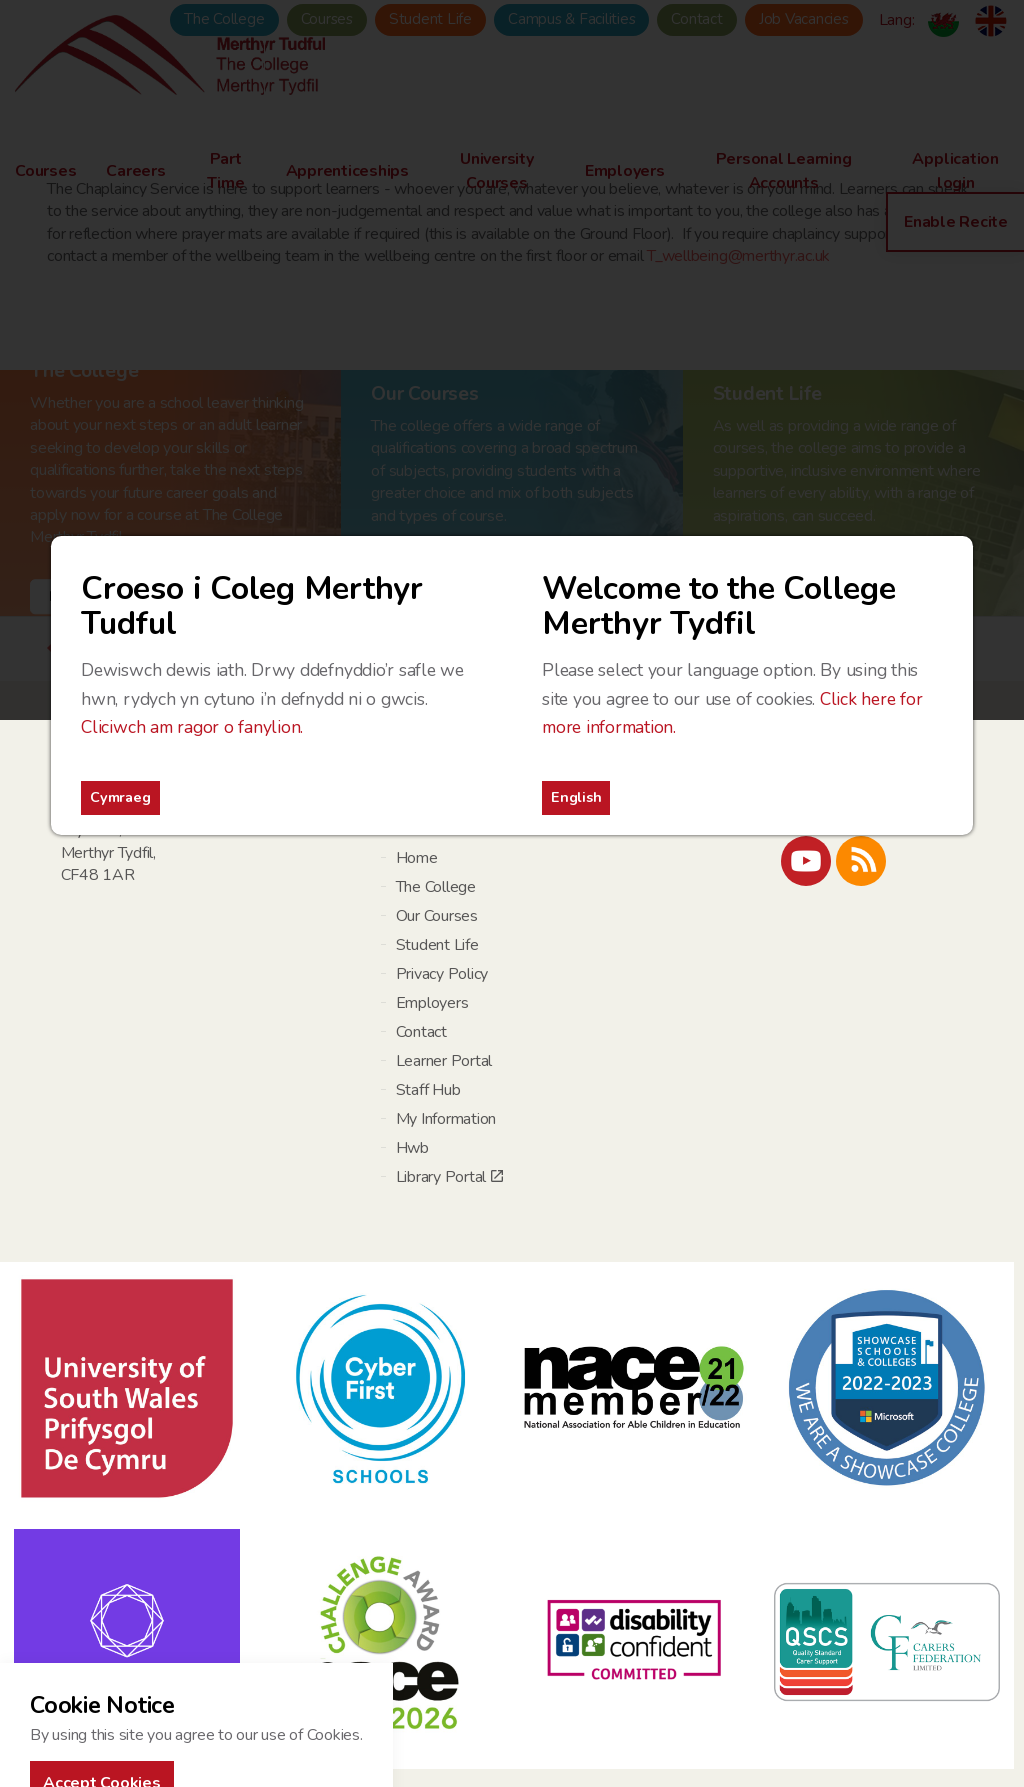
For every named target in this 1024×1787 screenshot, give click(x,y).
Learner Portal (444, 1061)
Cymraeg (120, 797)
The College (436, 887)
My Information (446, 1119)
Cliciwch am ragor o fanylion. (192, 727)
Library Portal (449, 1177)
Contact (421, 1032)
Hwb (412, 1148)
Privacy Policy (442, 974)
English (576, 797)
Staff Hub (428, 1090)
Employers (432, 1003)
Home (417, 858)
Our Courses (437, 916)
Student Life (437, 945)
